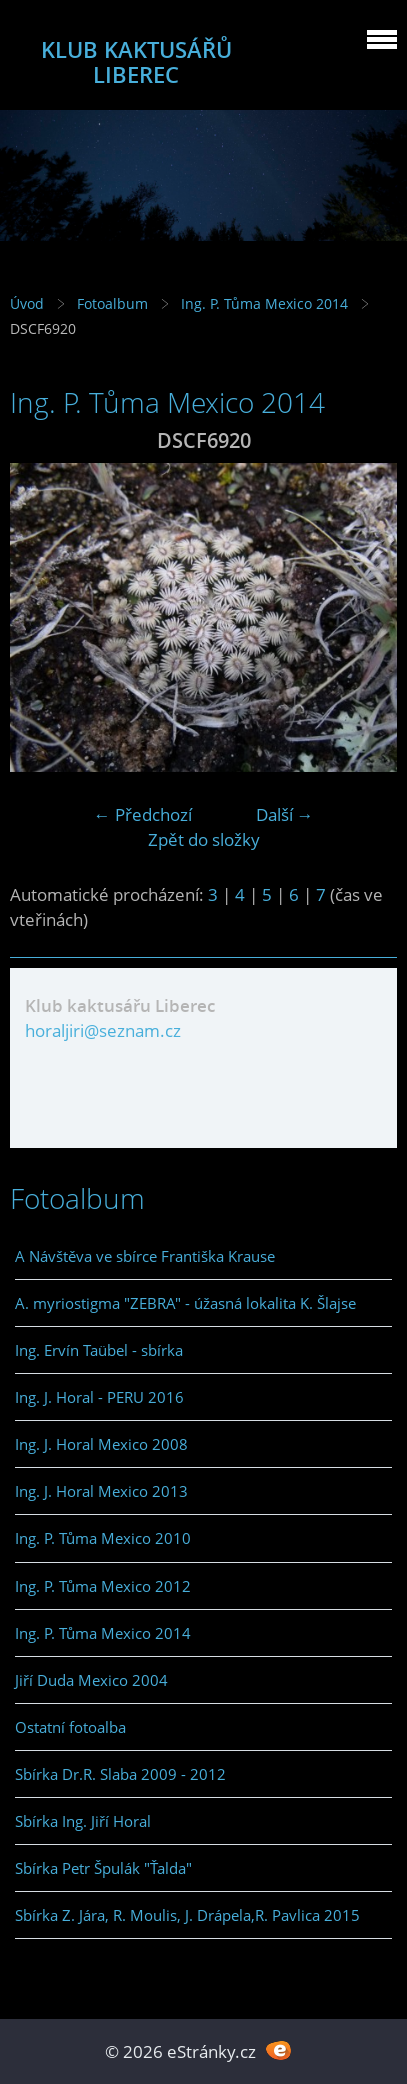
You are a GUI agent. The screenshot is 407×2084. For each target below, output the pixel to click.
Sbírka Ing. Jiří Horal (83, 1821)
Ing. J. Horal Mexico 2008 (101, 1444)
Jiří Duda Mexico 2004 (91, 1680)
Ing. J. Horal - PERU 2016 (99, 1397)
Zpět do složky (204, 839)
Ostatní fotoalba (70, 1727)
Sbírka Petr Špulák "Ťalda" (103, 1868)
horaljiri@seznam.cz (103, 1030)
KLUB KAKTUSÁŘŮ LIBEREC (136, 62)
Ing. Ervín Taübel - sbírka (99, 1350)
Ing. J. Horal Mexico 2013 (101, 1491)
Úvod (27, 303)
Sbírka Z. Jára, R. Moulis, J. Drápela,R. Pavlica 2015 (187, 1915)
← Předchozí (143, 814)
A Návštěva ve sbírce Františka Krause (145, 1256)
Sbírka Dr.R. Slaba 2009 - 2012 (120, 1774)
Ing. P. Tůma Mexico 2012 (103, 1586)
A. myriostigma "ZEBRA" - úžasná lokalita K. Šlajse (185, 1303)
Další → (285, 814)
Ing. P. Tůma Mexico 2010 (103, 1538)
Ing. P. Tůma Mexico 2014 (264, 303)
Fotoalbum (112, 303)
